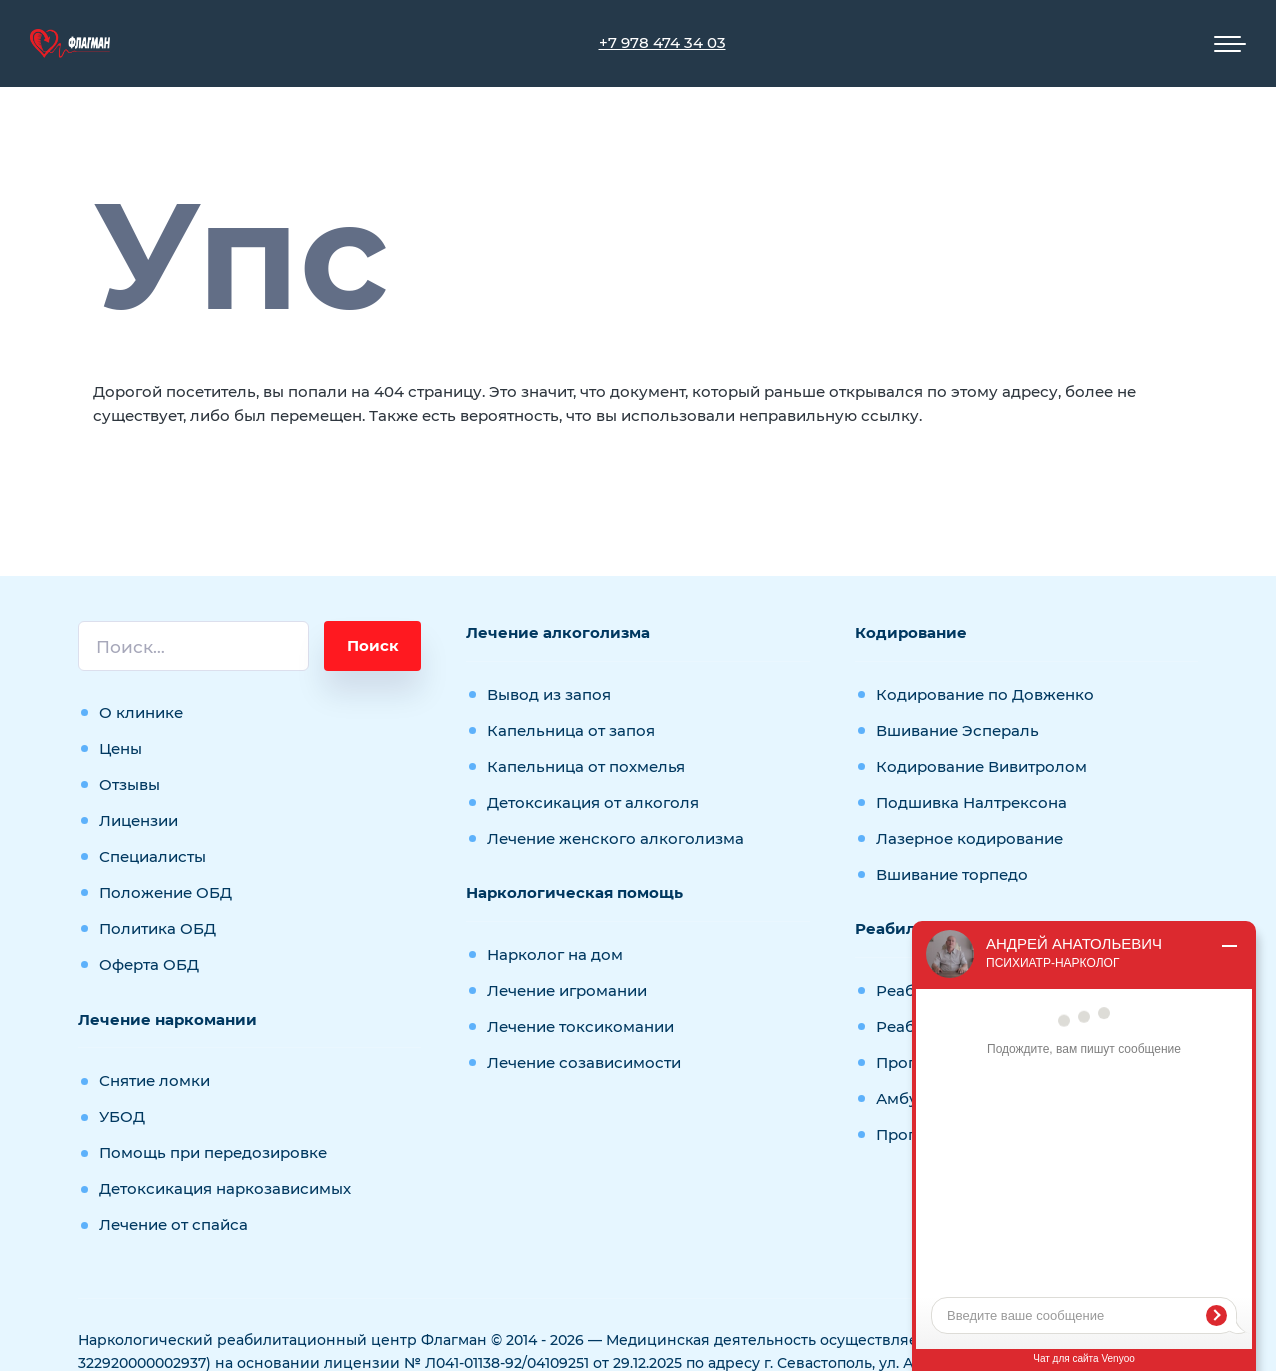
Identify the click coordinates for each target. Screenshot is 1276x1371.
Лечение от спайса (173, 1224)
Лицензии (138, 820)
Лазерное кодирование (969, 838)
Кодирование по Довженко (985, 694)
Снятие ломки (154, 1080)
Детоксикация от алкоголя (593, 802)
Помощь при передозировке (213, 1152)
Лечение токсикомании (580, 1026)
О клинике (141, 712)
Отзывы (129, 784)
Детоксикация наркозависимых (225, 1188)
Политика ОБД (157, 928)
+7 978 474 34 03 (662, 42)
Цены (120, 748)
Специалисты (152, 856)
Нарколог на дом (555, 954)
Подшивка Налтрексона (971, 802)
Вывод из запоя (549, 694)
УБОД (122, 1116)
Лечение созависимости (584, 1062)
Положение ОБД (165, 892)
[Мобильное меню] (1230, 44)
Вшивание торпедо (952, 874)
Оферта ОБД (149, 964)
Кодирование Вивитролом (981, 766)
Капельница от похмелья (586, 766)
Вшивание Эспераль (957, 730)
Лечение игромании (567, 990)
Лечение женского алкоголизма (615, 838)
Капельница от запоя (571, 730)
